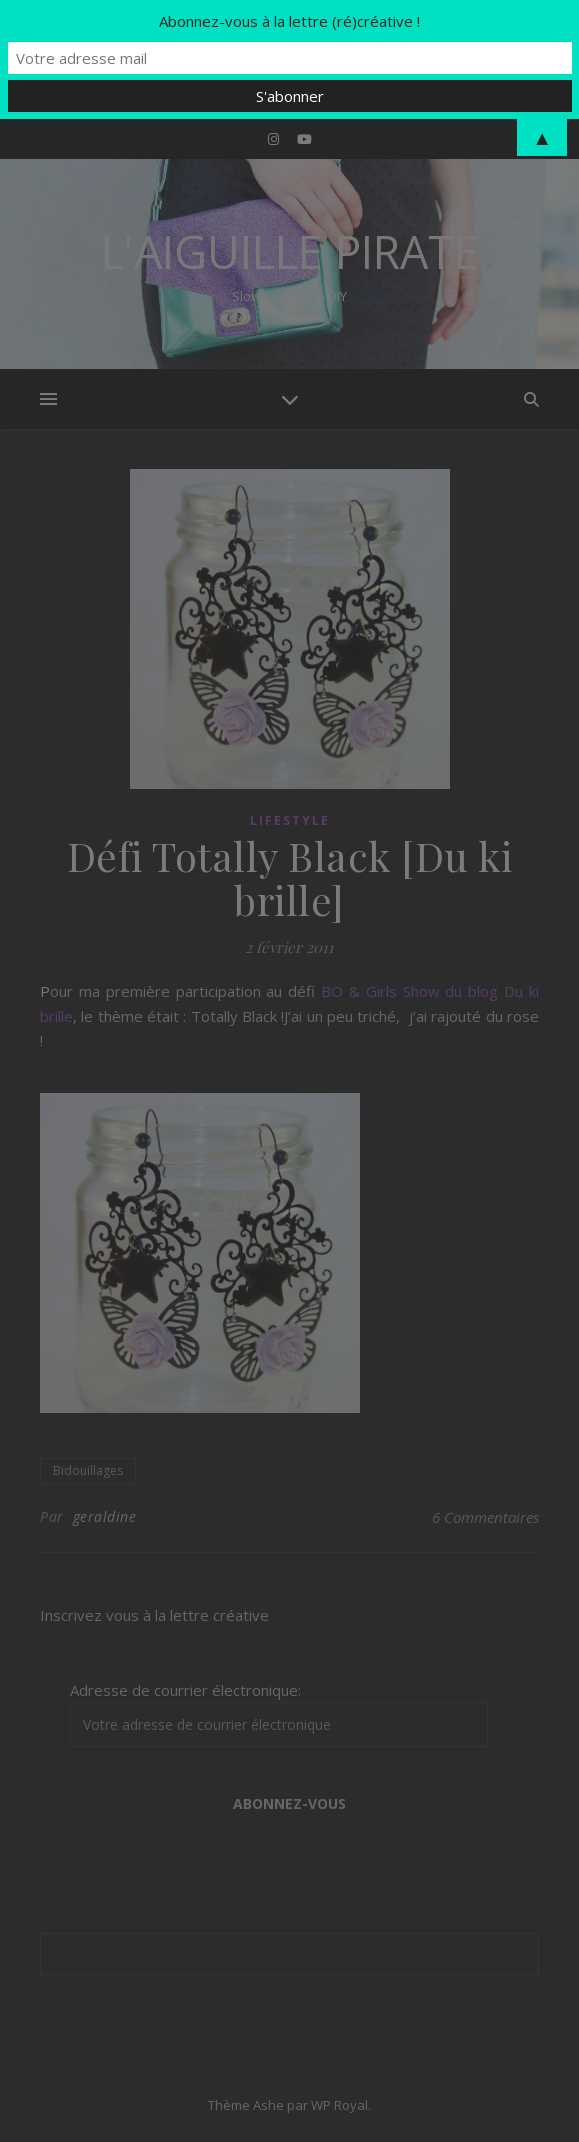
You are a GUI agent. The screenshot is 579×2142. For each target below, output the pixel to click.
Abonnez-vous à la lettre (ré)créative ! (289, 21)
